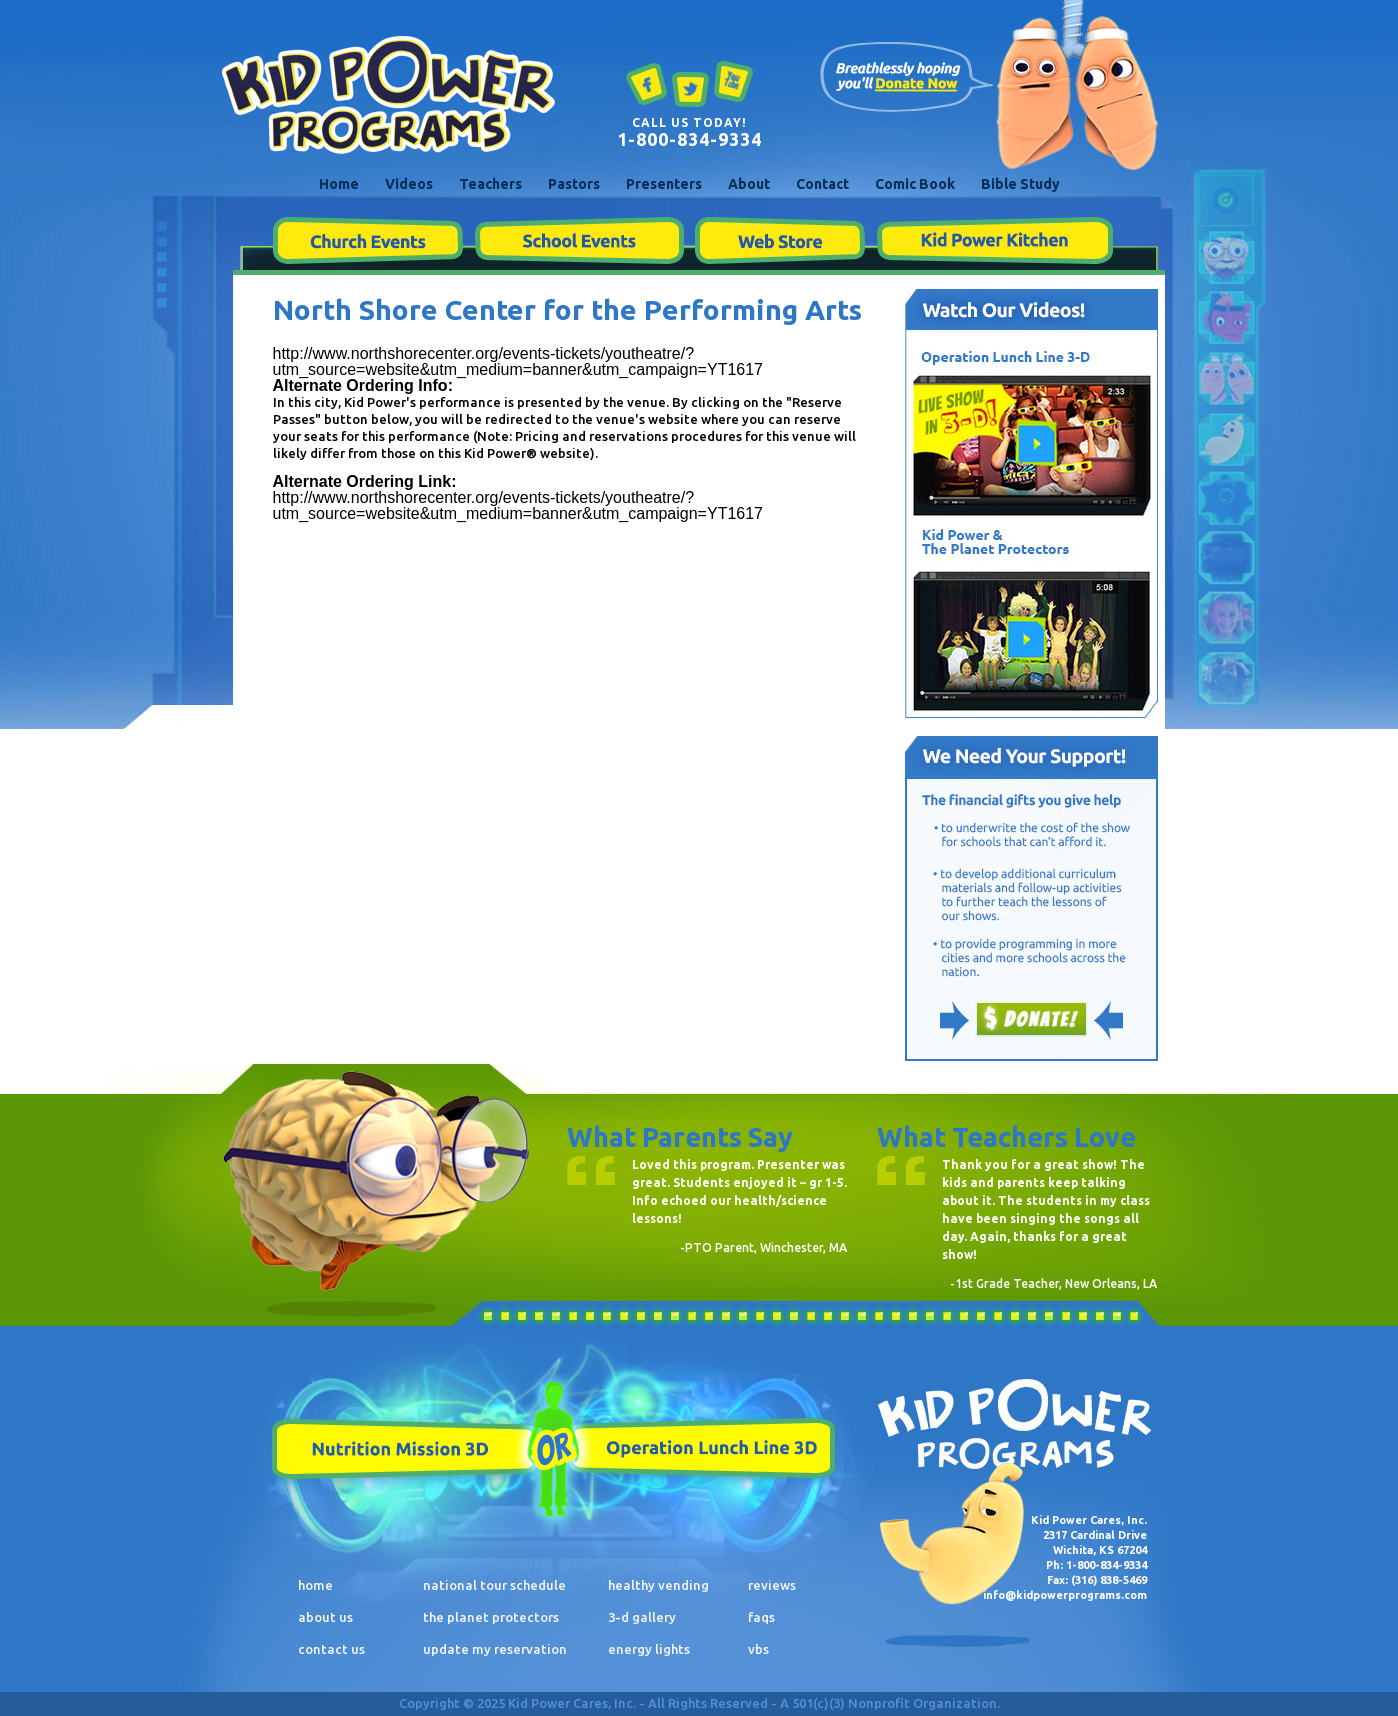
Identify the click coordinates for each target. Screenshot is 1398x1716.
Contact (822, 184)
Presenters (664, 184)
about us (325, 1617)
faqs (761, 1617)
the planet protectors (491, 1617)
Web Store (780, 241)
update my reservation (495, 1649)
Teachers (490, 184)
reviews (772, 1585)
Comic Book (915, 184)
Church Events (367, 241)
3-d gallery (642, 1617)
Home (339, 184)
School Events (579, 241)
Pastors (574, 184)
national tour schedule (494, 1585)
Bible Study (1020, 184)
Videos (409, 184)
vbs (758, 1649)
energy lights (649, 1649)
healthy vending (658, 1585)
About (749, 184)
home (315, 1585)
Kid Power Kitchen (994, 241)
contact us (331, 1649)
